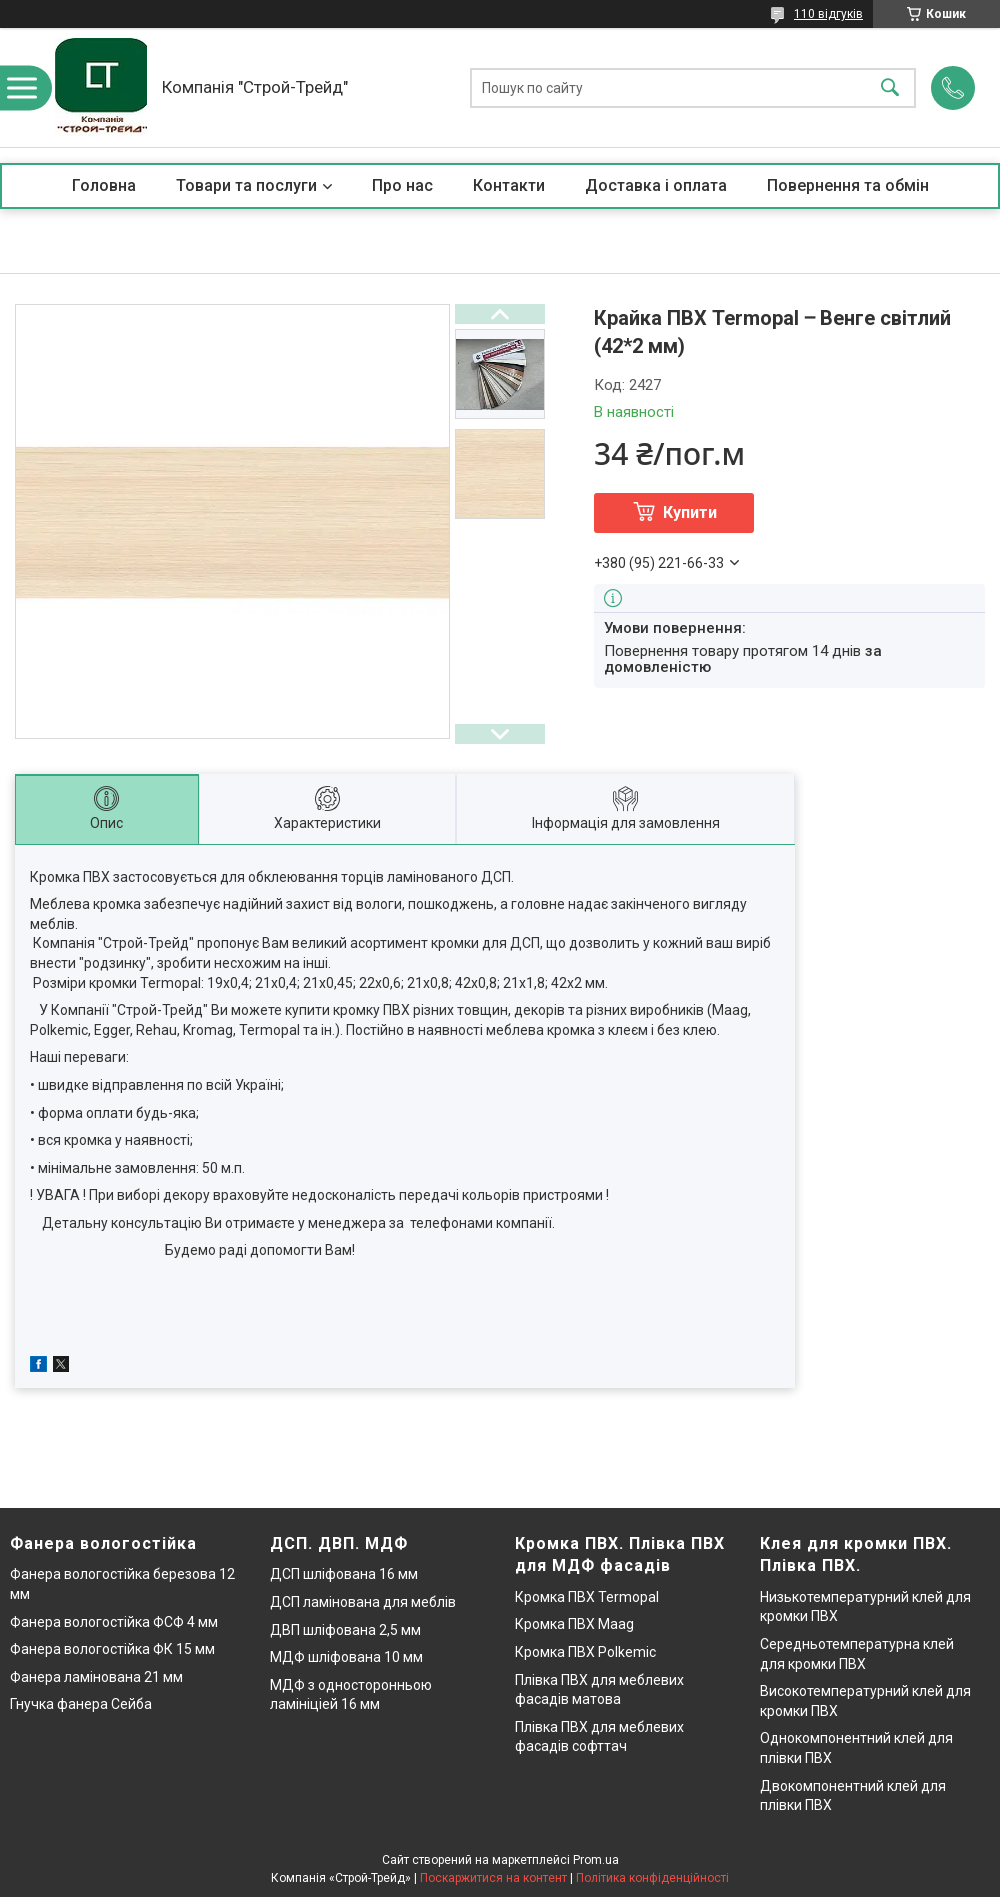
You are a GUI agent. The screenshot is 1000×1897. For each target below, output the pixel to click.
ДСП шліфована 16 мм (344, 1574)
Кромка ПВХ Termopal (587, 1597)
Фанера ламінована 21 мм (96, 1677)
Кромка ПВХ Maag (574, 1624)
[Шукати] (890, 87)
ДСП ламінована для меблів (363, 1602)
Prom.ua (596, 1860)
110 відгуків (828, 14)
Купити (690, 512)
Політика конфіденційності (652, 1878)
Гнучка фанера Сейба (81, 1704)
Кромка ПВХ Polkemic (585, 1652)
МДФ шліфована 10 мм (346, 1657)
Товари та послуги (246, 185)
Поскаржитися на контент (493, 1878)
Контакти (509, 185)
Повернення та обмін (848, 185)
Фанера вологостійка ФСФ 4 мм (114, 1622)
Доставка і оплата (656, 185)
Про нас (402, 185)
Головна (104, 185)
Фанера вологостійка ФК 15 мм (112, 1649)
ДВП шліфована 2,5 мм (345, 1630)
